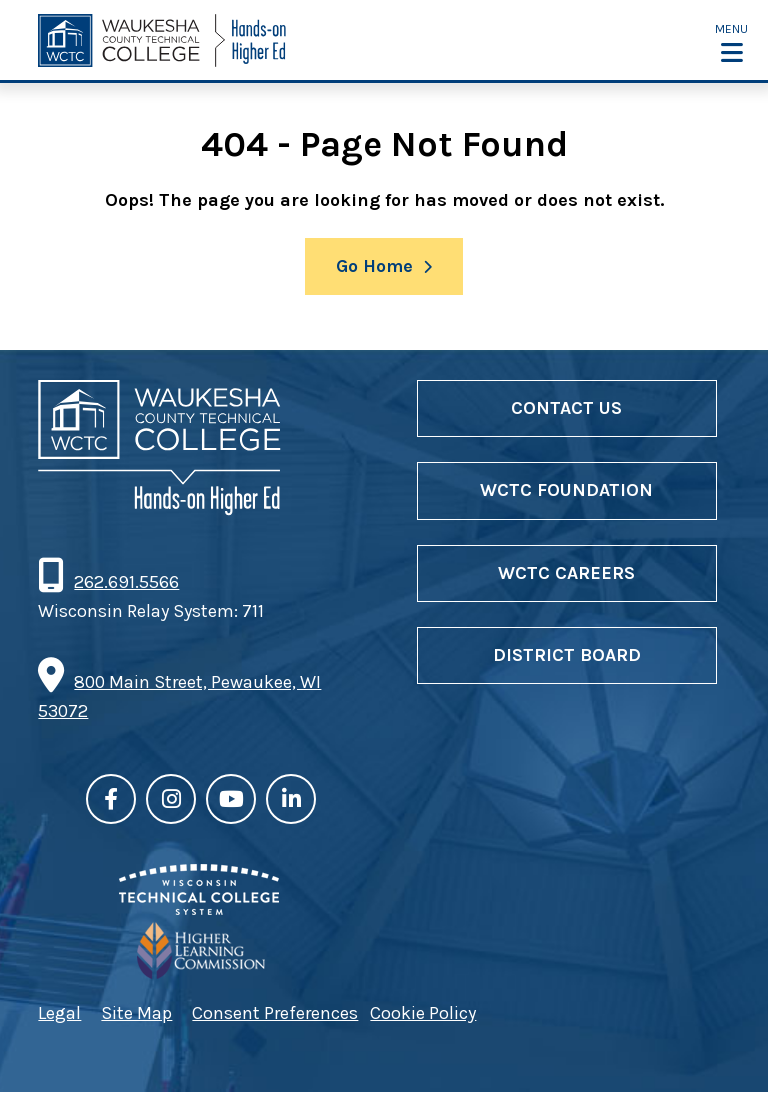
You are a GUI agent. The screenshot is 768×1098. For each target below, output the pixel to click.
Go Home (374, 266)
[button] (731, 42)
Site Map (136, 1013)
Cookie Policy (423, 1013)
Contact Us (566, 408)
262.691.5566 (126, 582)
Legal (59, 1013)
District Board (567, 655)
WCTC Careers (566, 573)
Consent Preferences (275, 1013)
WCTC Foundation (566, 490)
